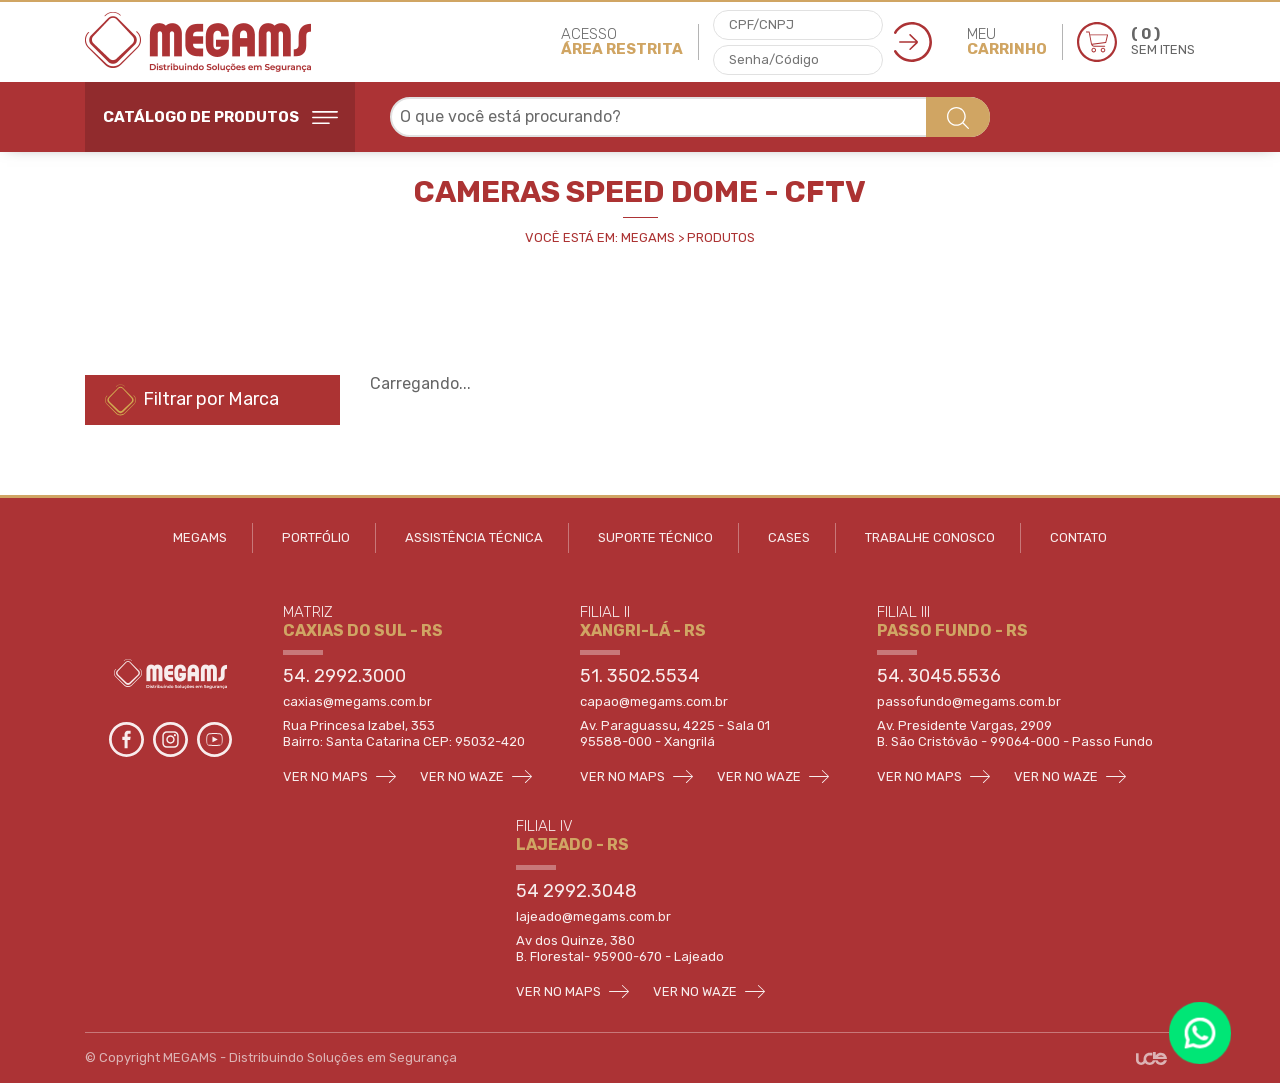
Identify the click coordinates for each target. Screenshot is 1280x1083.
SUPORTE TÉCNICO (655, 537)
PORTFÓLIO (316, 537)
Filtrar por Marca (192, 400)
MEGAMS (200, 537)
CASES (789, 537)
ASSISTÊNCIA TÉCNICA (474, 537)
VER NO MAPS (339, 776)
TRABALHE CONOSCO (930, 537)
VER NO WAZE (476, 776)
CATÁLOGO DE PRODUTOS (220, 117)
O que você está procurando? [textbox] (510, 116)
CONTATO (1078, 537)
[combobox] (690, 117)
